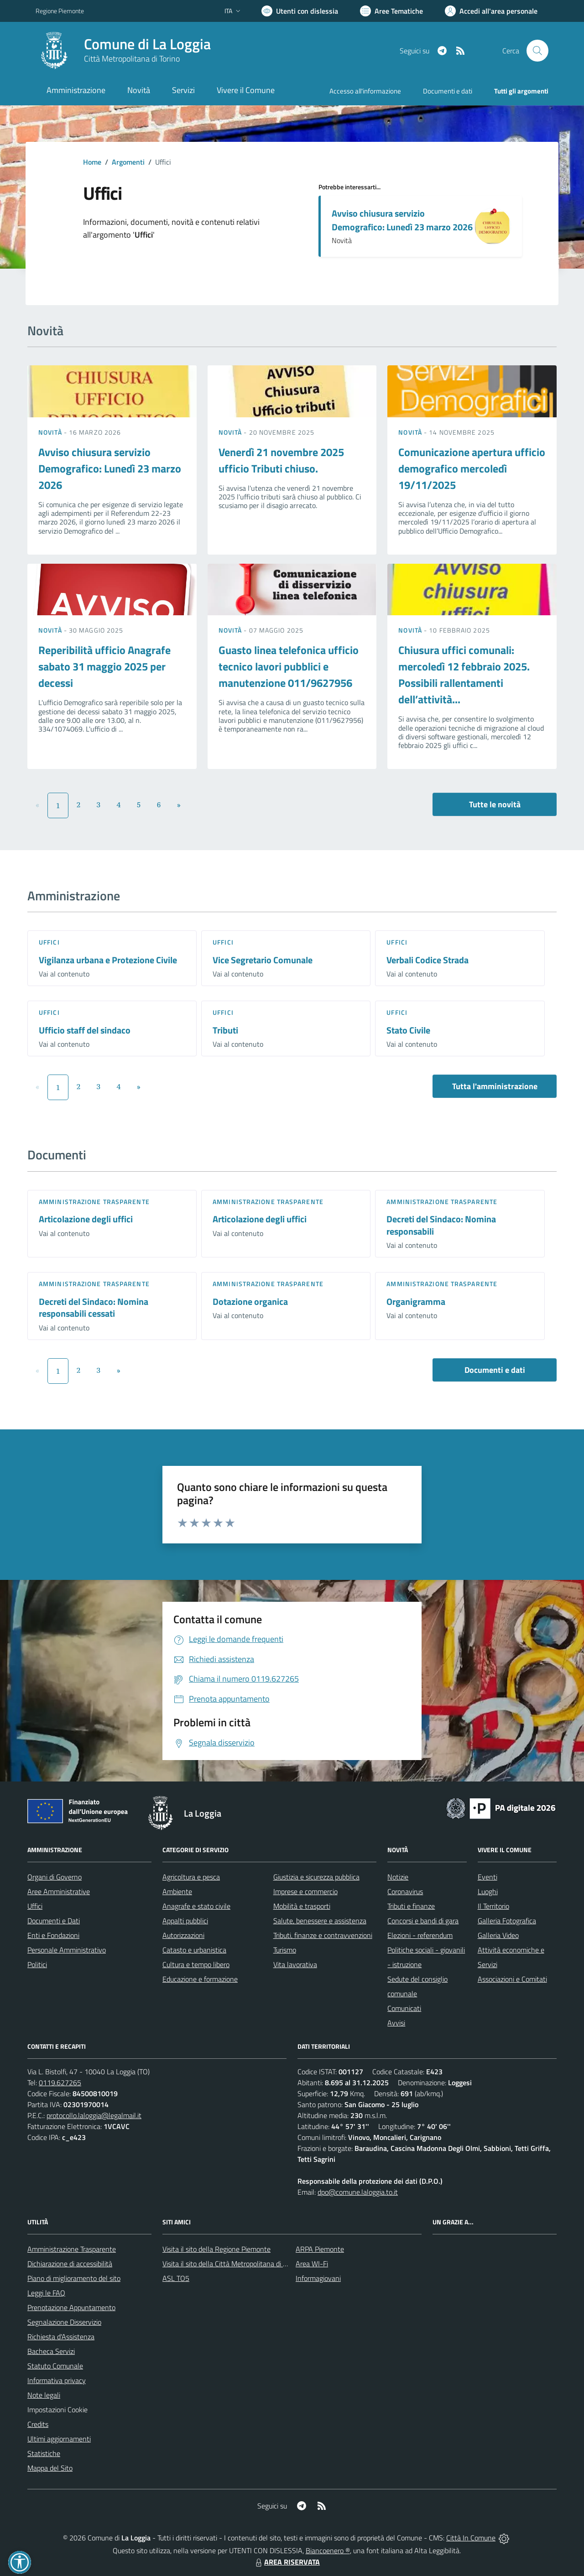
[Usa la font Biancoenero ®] (299, 11)
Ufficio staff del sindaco (84, 1030)
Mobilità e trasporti (301, 1906)
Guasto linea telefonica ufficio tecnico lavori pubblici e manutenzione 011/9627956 (289, 666)
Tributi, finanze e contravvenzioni (322, 1935)
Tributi (225, 1030)
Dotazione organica (250, 1301)
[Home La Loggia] (123, 50)
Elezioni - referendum (420, 1935)
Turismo (284, 1949)
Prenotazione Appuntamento (71, 2307)
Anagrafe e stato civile (196, 1906)
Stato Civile (408, 1030)
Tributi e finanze (411, 1906)
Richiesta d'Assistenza (60, 2336)
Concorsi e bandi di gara (423, 1920)
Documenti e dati (494, 1370)
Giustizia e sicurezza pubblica (316, 1876)
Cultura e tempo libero (195, 1964)
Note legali (43, 2394)
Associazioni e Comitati (512, 1979)
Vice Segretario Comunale (263, 960)
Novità (51, 432)
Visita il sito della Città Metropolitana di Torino (231, 2263)
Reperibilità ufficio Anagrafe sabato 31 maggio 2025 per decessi (104, 666)
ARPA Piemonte (320, 2249)
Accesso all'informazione (365, 91)
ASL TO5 (175, 2278)
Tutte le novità (495, 804)
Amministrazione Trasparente (71, 2249)
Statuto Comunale (55, 2365)
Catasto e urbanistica (194, 1949)
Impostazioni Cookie (57, 2409)
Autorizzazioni (183, 1935)
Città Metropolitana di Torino (132, 58)
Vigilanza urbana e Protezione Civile (108, 960)
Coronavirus (405, 1891)
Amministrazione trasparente (94, 1201)
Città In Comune (470, 2537)
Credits (37, 2424)
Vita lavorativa (295, 1964)
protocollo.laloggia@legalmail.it (94, 2115)
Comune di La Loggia (147, 44)
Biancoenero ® (328, 2550)
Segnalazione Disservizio (64, 2321)
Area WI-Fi (312, 2263)
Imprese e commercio (305, 1891)
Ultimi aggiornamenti (59, 2438)
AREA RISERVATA (286, 2561)
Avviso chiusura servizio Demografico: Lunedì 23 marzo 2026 (402, 220)
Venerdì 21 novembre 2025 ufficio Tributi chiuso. (281, 460)
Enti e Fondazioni (53, 1935)
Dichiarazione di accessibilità (69, 2263)
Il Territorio (493, 1906)
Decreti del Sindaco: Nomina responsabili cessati (93, 1307)
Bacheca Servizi (51, 2351)
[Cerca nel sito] (537, 51)
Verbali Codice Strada (427, 960)
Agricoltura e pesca (191, 1876)
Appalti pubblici (185, 1920)
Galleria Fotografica (507, 1920)
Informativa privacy (56, 2380)
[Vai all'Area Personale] (491, 11)
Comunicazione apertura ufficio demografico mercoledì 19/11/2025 (471, 468)
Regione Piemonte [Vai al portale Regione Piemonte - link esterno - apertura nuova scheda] (60, 11)
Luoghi (488, 1891)
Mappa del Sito (50, 2467)
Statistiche (43, 2453)
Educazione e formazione (200, 1979)
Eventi (487, 1876)
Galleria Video (498, 1935)
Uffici (49, 942)
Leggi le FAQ (46, 2292)
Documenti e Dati (53, 1920)
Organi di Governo (54, 1876)
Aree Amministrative (58, 1891)
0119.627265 (60, 2082)
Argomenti (128, 161)
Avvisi (396, 2022)
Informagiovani (318, 2278)
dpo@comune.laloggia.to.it (358, 2191)
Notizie (397, 1876)
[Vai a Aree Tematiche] (391, 11)
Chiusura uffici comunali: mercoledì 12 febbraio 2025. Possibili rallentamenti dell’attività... (464, 674)
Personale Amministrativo (66, 1949)
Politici (37, 1964)
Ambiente (177, 1891)
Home (92, 161)
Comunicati (404, 2008)
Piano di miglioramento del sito (73, 2278)
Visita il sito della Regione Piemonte (216, 2249)
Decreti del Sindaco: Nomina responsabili (441, 1225)
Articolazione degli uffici (86, 1219)
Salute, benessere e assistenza (319, 1920)
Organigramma (415, 1301)
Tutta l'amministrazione (494, 1086)
